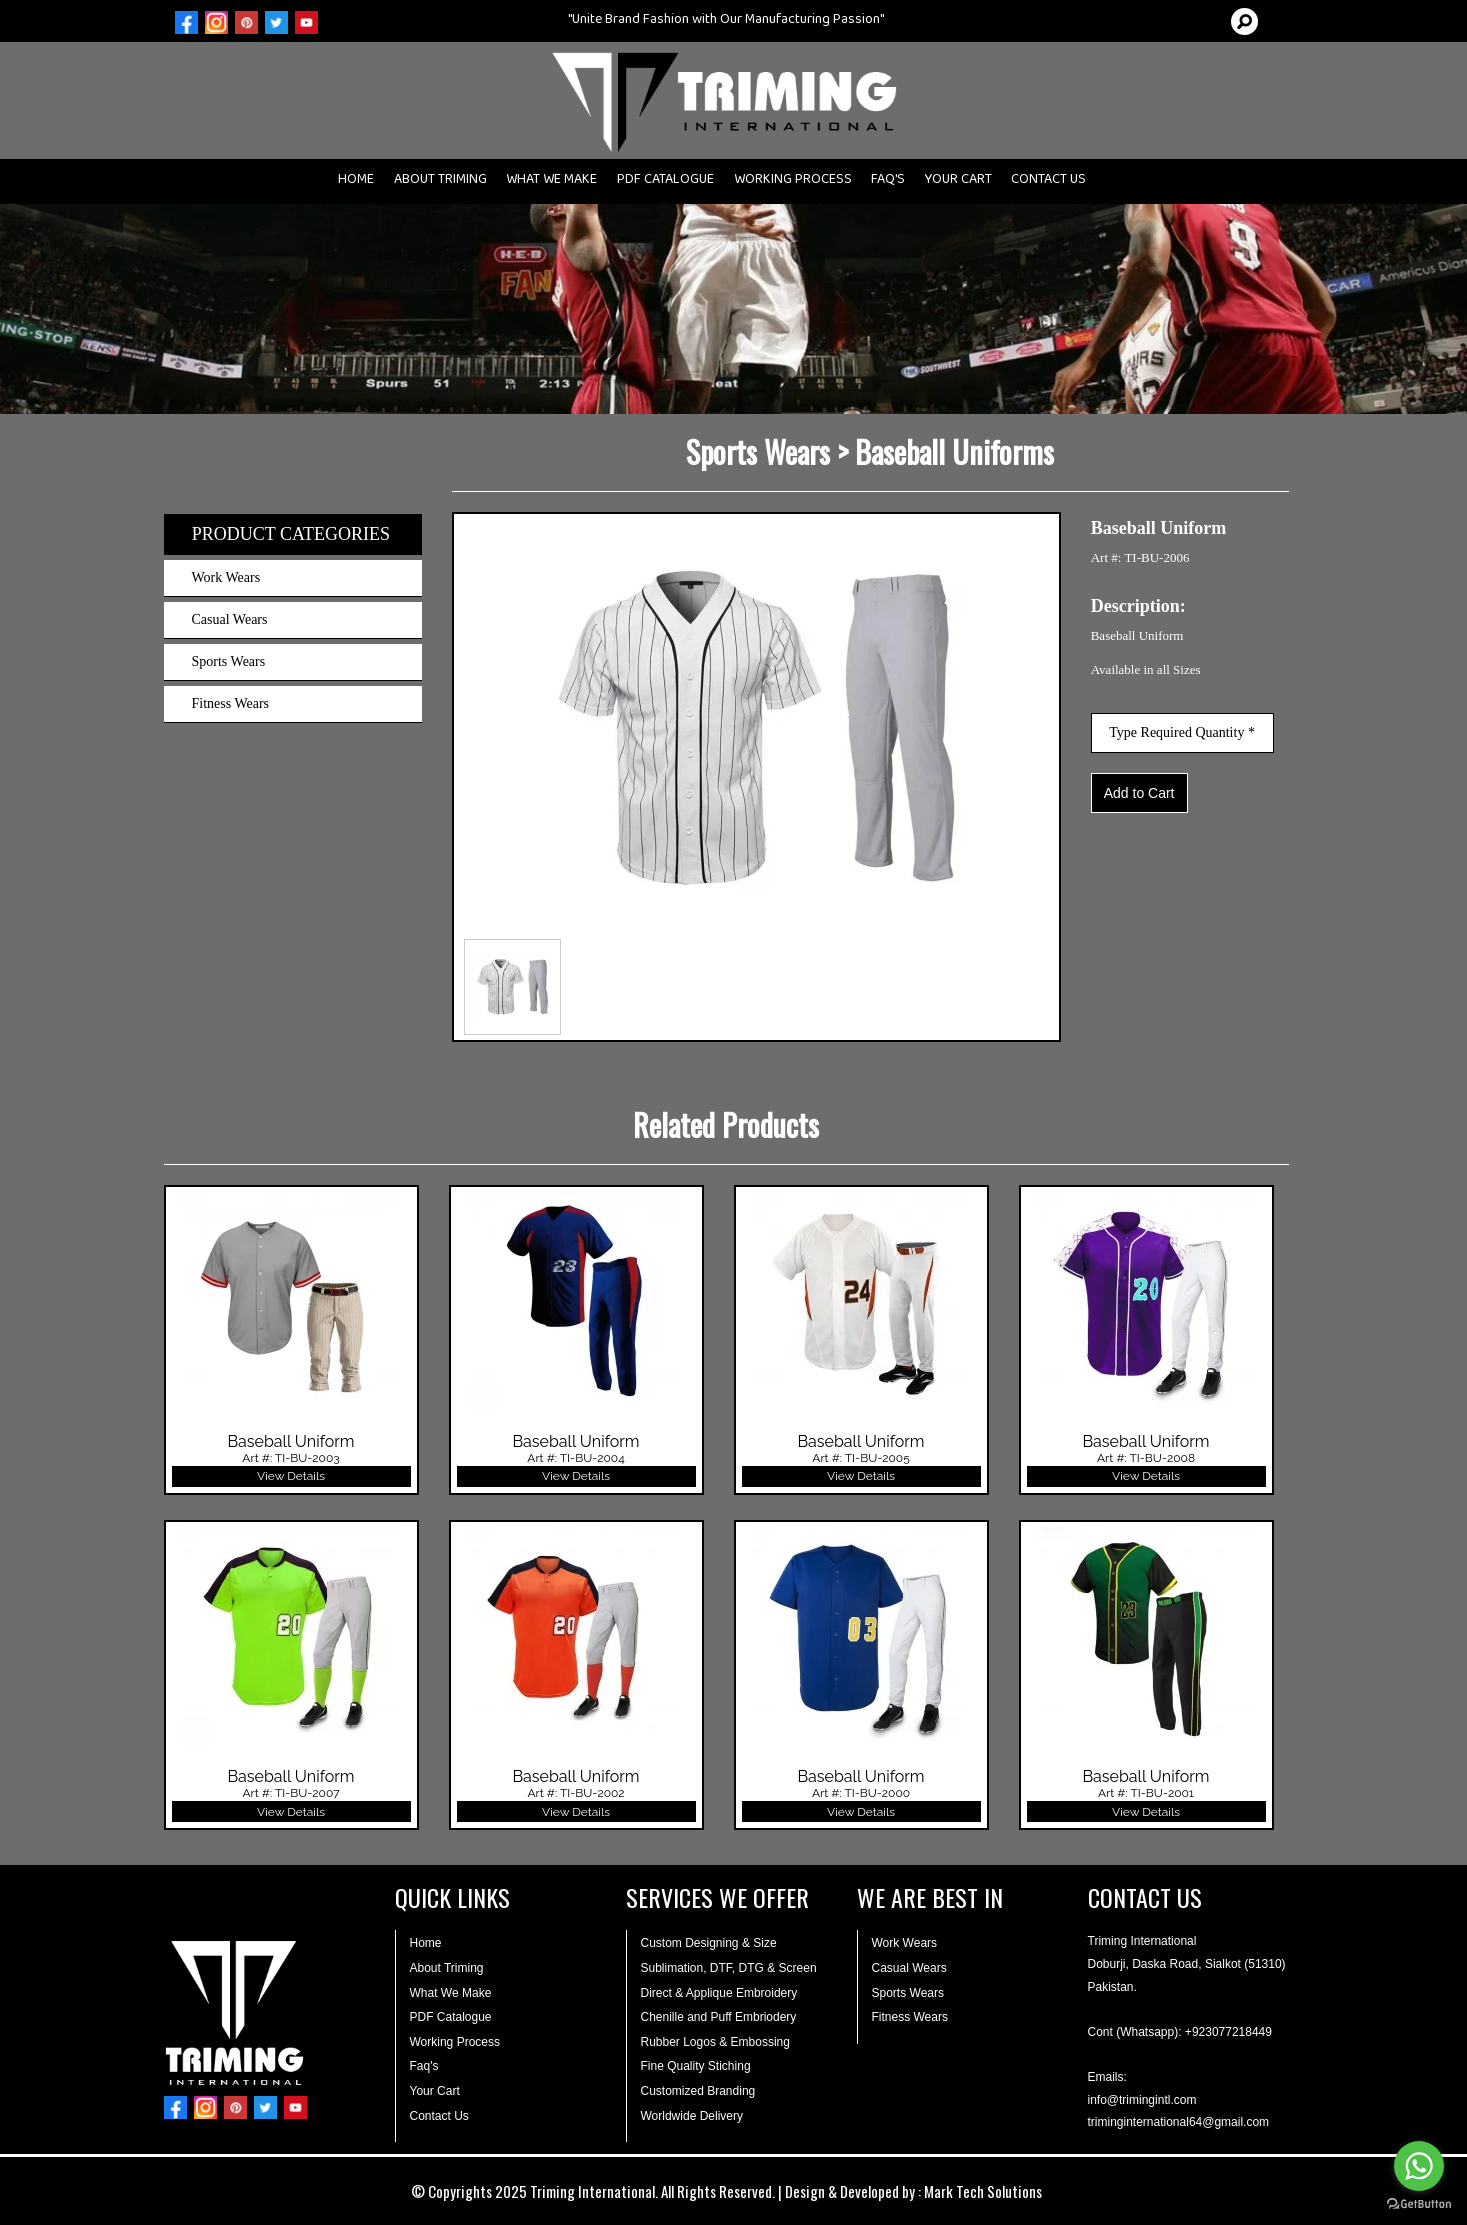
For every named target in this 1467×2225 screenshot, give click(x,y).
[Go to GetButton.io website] (1419, 2204)
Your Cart (435, 2091)
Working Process (455, 2042)
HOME (356, 183)
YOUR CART (958, 183)
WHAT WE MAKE (551, 183)
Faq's (424, 2066)
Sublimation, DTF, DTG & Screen (729, 1968)
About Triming (447, 1968)
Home (426, 1943)
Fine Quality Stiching (696, 2066)
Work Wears (226, 577)
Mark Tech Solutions (983, 2191)
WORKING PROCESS (793, 183)
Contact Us (439, 2116)
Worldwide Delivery (692, 2116)
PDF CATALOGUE (665, 183)
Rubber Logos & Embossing (715, 2042)
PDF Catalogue (451, 2017)
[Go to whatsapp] (1419, 2166)
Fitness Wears (231, 703)
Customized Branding (698, 2091)
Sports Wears (229, 661)
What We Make (451, 1993)
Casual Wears (230, 619)
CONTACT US (1048, 183)
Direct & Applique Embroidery (719, 1993)
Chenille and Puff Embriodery (719, 2017)
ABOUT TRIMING (440, 183)
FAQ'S (888, 183)
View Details (291, 1476)
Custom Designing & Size (709, 1943)
